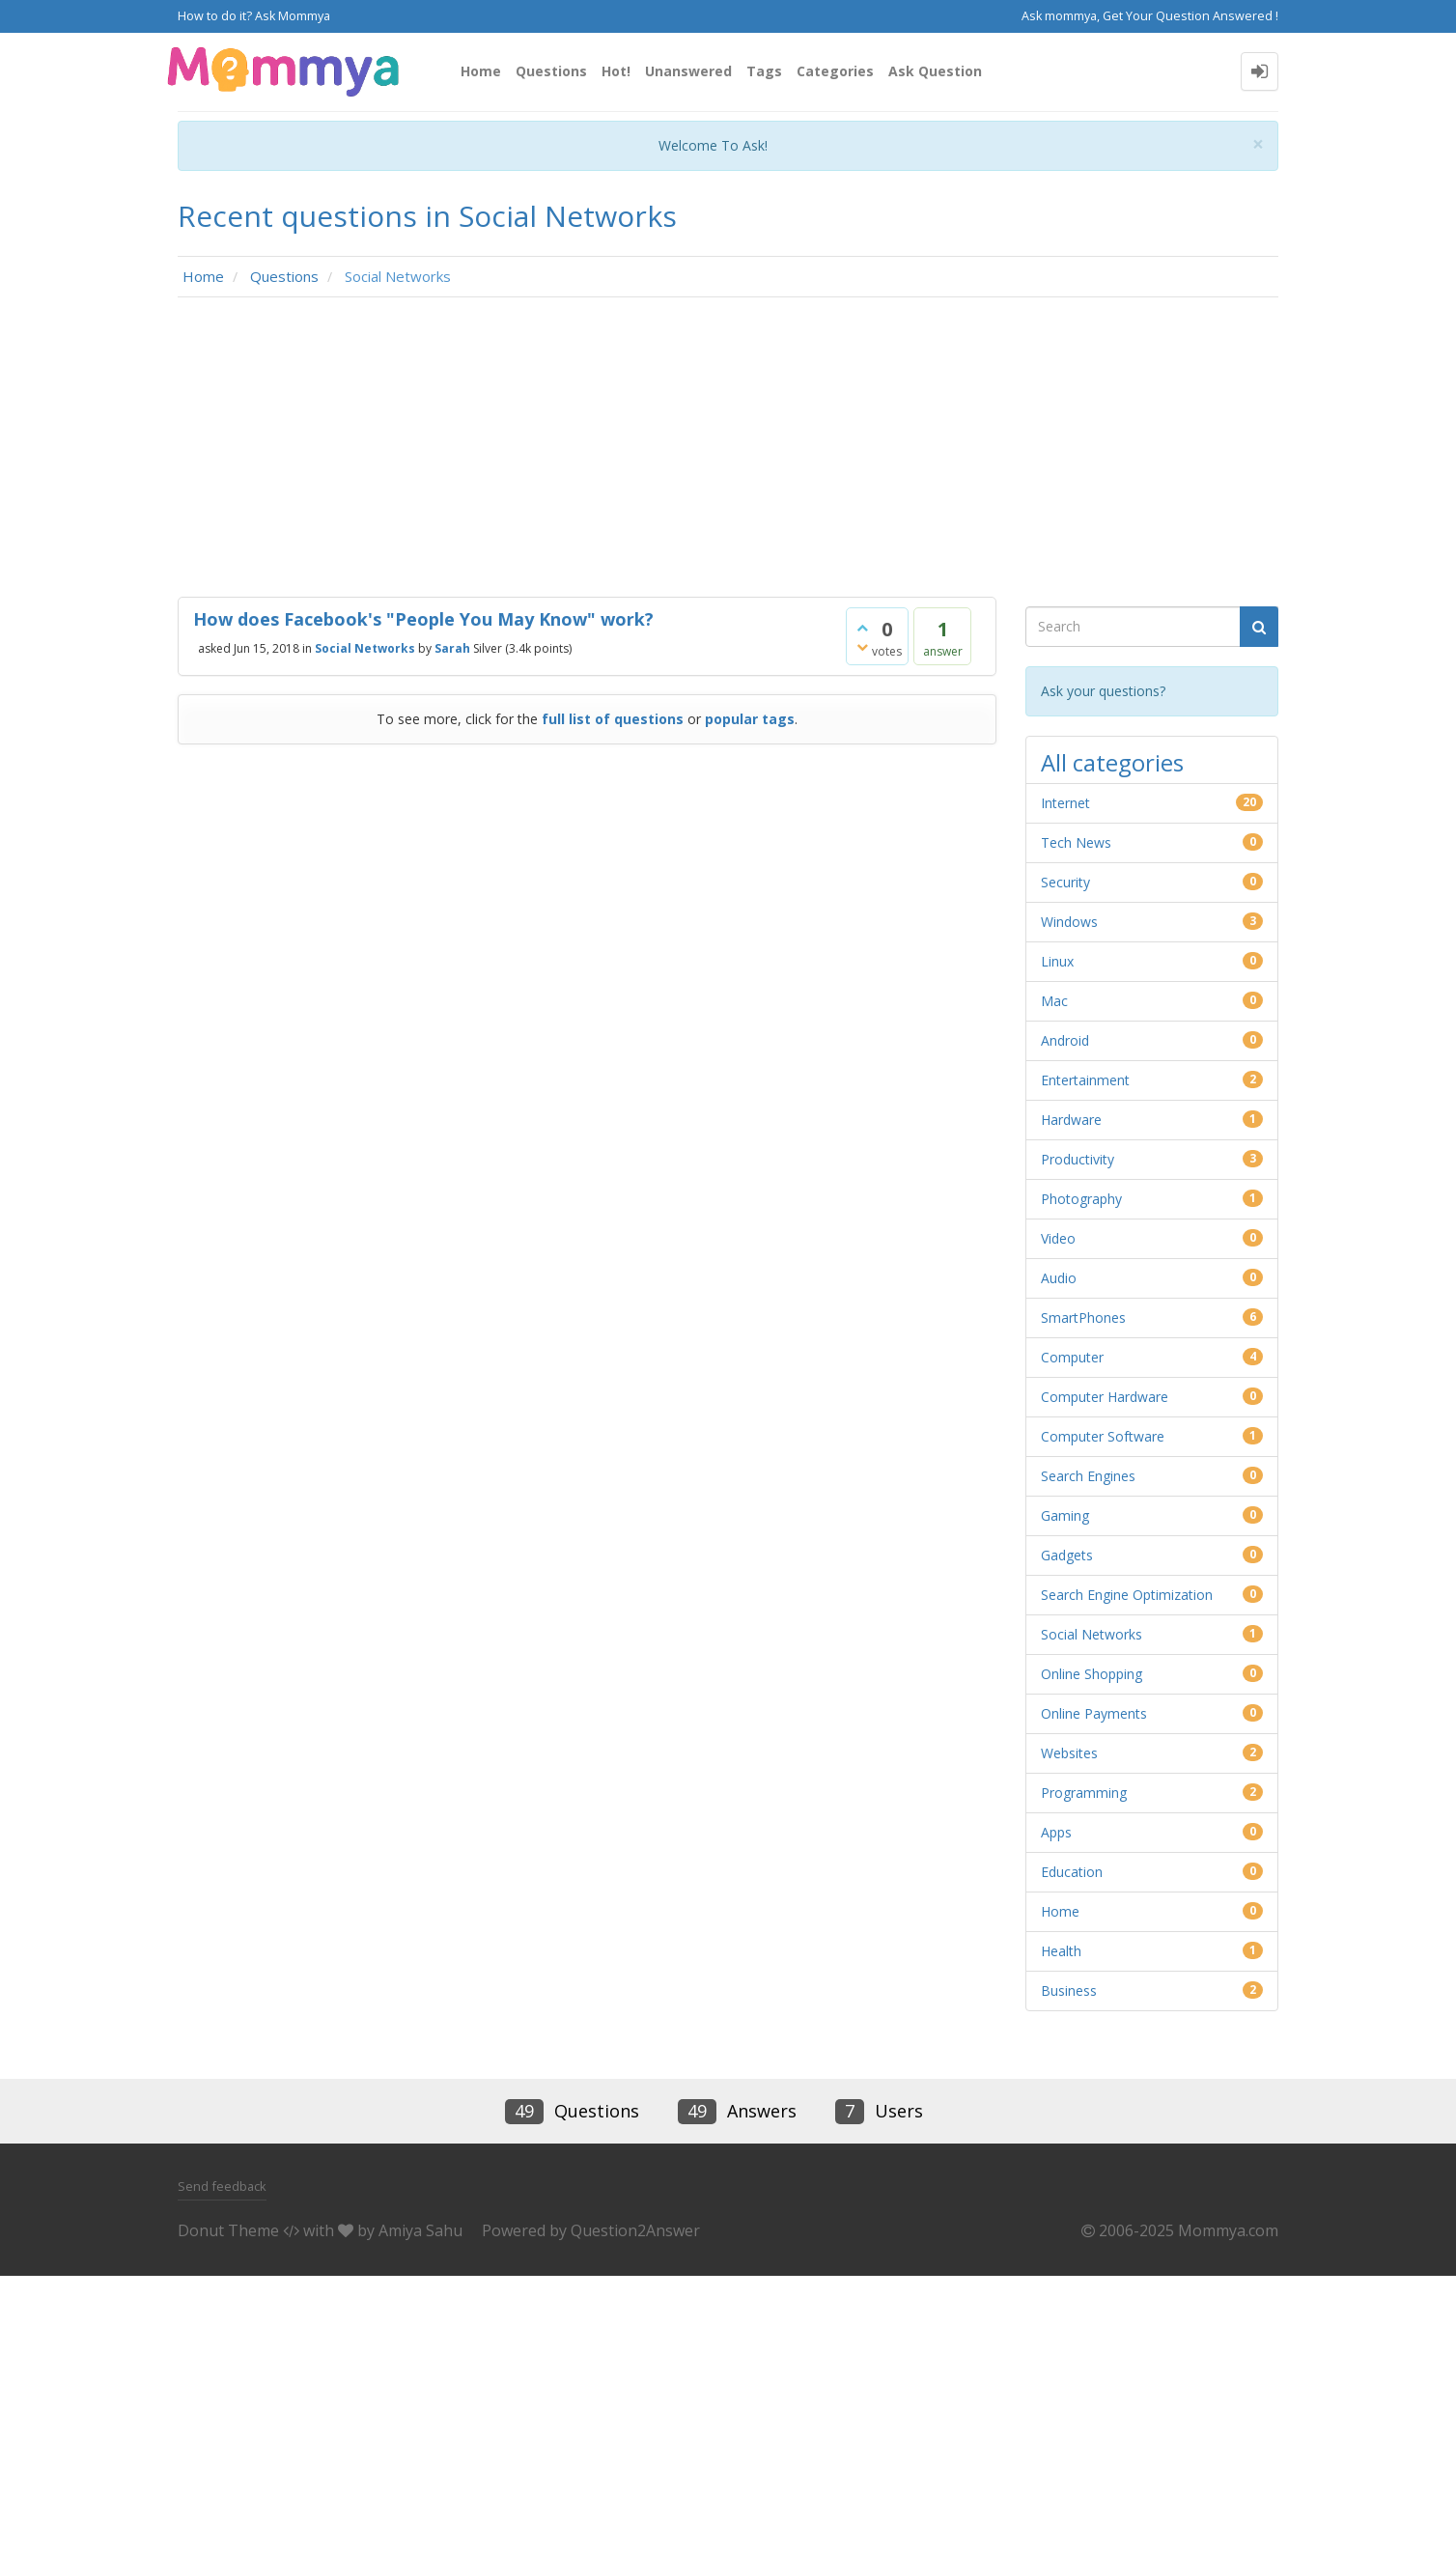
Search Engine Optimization (1127, 1594)
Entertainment (1085, 1080)
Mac (1054, 1001)
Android (1065, 1040)
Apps (1056, 1832)
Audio (1059, 1278)
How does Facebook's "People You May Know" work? (423, 619)
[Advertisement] (728, 452)
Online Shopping (1091, 1674)
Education (1072, 1872)
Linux (1057, 961)
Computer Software (1102, 1436)
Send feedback (222, 2186)
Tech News (1076, 842)
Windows (1069, 921)
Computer (1072, 1357)
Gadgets (1067, 1555)
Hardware (1071, 1119)
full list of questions (613, 719)
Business (1069, 1990)
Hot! (616, 71)
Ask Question (935, 71)
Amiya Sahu (420, 2230)
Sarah (452, 648)
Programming (1084, 1792)
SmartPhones (1083, 1317)
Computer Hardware (1104, 1397)
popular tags (750, 719)
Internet (1065, 803)
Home (481, 71)
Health (1061, 1951)
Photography (1081, 1199)
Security (1065, 882)
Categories (835, 71)
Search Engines (1088, 1476)
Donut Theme (228, 2230)
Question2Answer (635, 2230)
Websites (1069, 1753)
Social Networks (365, 648)
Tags (764, 71)
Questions (551, 71)
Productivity (1077, 1159)
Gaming (1065, 1515)
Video (1058, 1238)
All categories (1112, 762)
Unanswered (688, 71)
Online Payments (1094, 1713)
